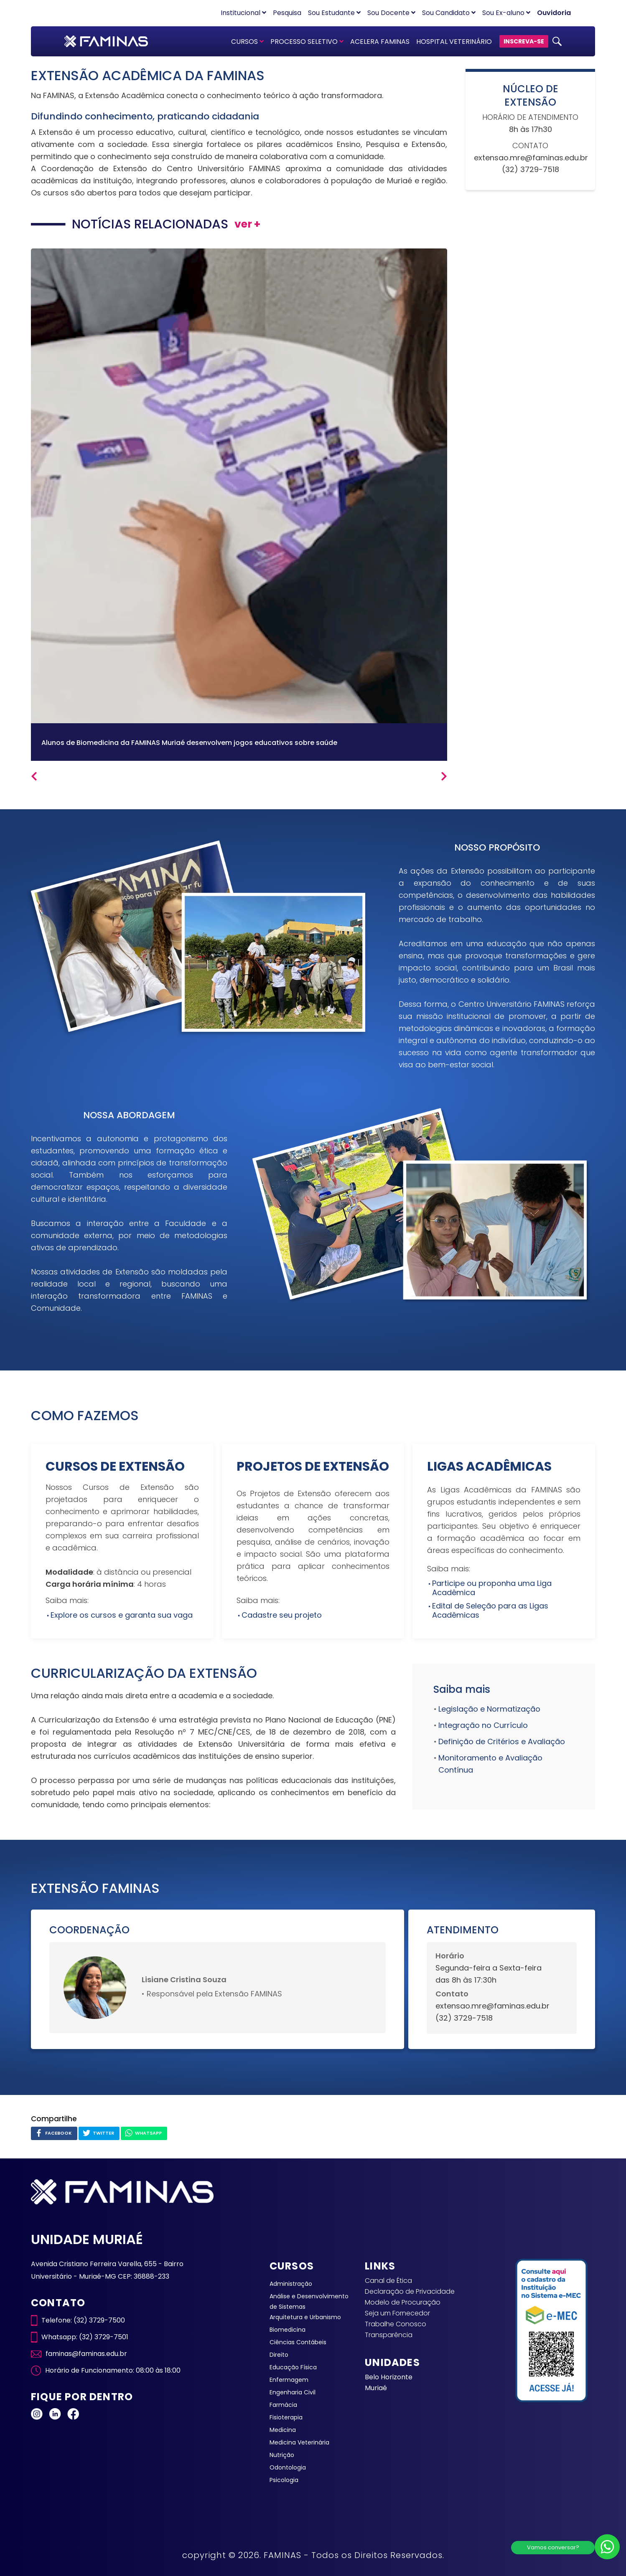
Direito (279, 2355)
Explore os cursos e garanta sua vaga (122, 1615)
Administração (291, 2284)
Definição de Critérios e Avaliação (501, 1741)
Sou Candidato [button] (449, 13)
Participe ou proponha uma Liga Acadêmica (492, 1588)
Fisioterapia (286, 2417)
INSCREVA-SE (524, 41)
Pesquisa (287, 13)
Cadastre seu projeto (282, 1615)
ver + (247, 224)
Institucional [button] (243, 13)
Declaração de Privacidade (410, 2291)
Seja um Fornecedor (397, 2313)
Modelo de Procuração (402, 2302)
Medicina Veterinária (299, 2442)
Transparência (388, 2335)
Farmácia (283, 2405)
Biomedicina (287, 2329)
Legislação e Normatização (489, 1709)
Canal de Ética (388, 2280)
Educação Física (293, 2367)
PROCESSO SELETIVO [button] (307, 41)
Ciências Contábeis (298, 2342)
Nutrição (282, 2455)
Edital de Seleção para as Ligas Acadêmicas (490, 1610)
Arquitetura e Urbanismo (305, 2317)
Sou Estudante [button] (334, 13)
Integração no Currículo (483, 1725)
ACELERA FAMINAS (380, 41)
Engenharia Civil (293, 2392)
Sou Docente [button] (391, 13)
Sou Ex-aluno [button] (506, 13)
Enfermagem (289, 2380)
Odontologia (288, 2467)
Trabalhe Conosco (395, 2324)
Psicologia (284, 2480)
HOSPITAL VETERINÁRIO (454, 41)
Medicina (283, 2430)
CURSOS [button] (247, 41)
